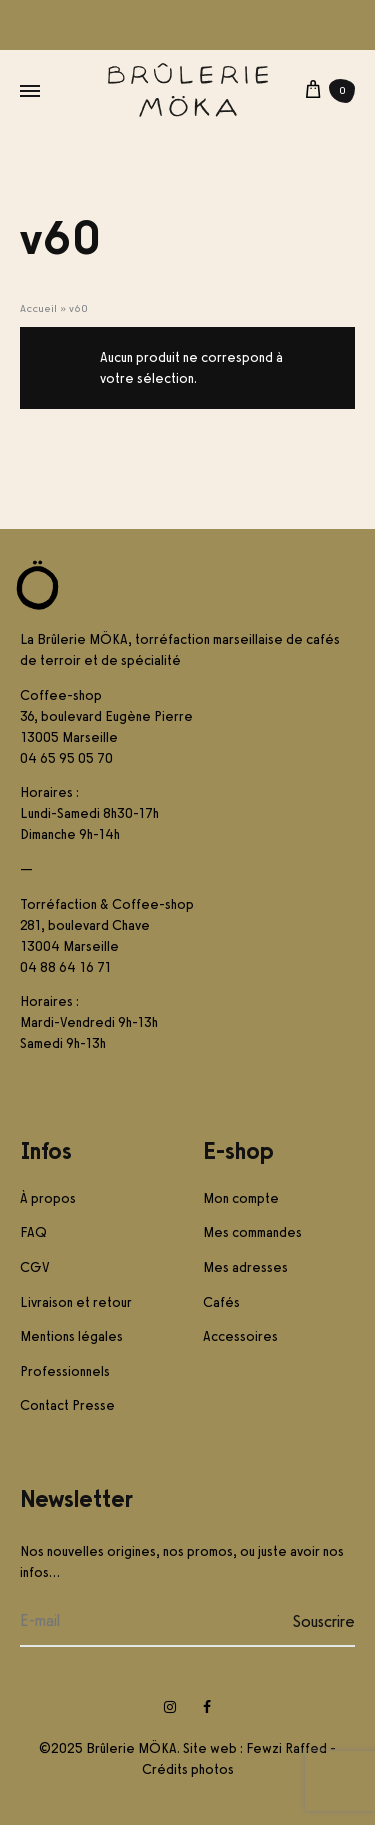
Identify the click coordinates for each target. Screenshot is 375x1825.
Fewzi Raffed (286, 1748)
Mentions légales (71, 1336)
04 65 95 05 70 (66, 758)
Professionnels (65, 1371)
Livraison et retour (76, 1302)
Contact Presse (67, 1405)
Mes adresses (245, 1267)
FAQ (33, 1232)
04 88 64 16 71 (65, 967)
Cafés (221, 1302)
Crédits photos (188, 1769)
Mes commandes (252, 1232)
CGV (35, 1267)
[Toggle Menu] (30, 91)
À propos (48, 1198)
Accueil (38, 308)
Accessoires (240, 1336)
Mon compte (241, 1198)
